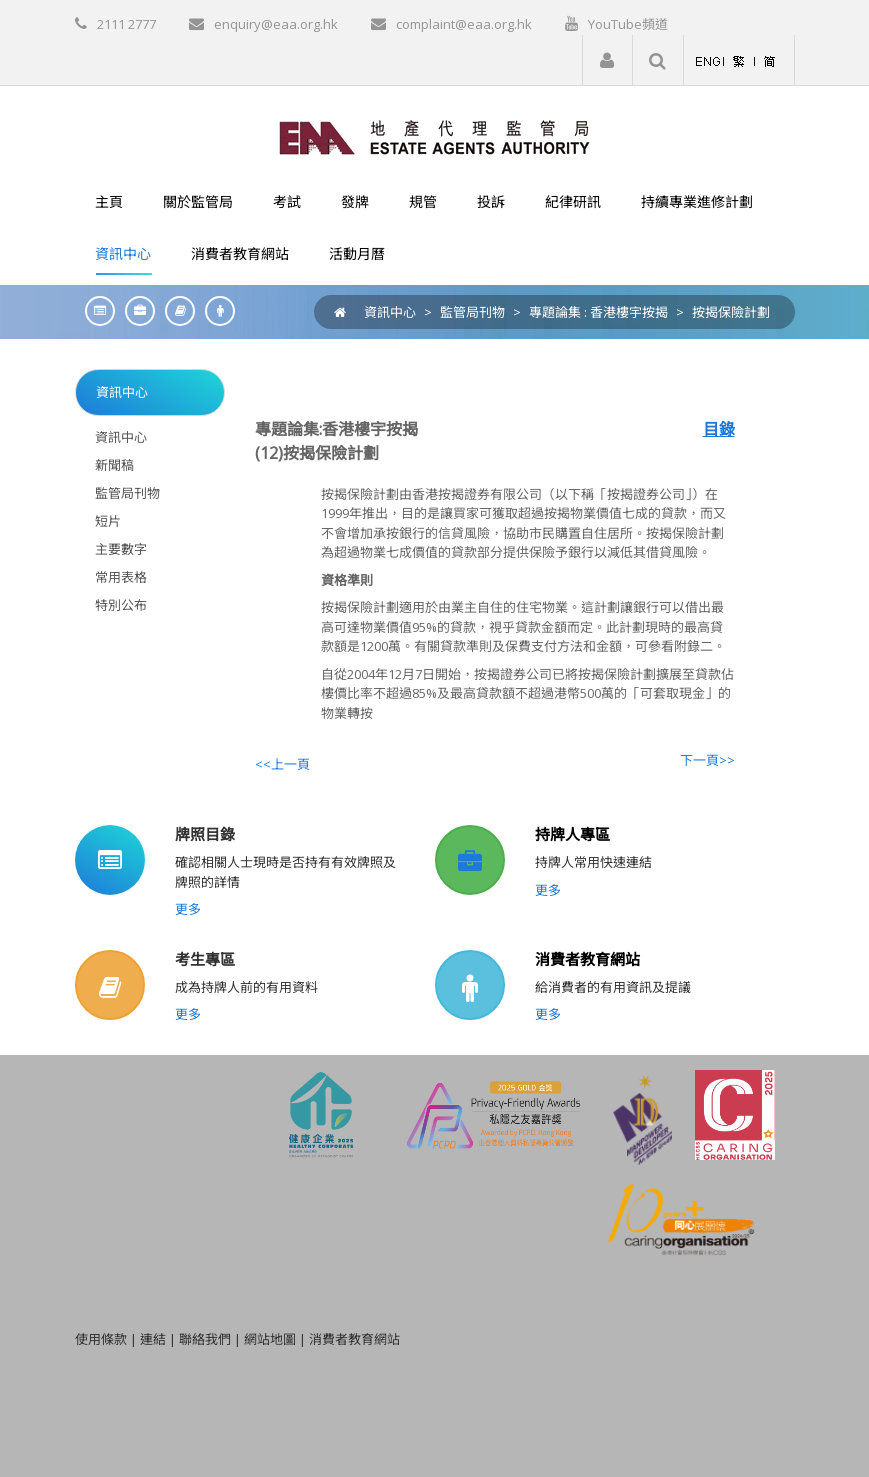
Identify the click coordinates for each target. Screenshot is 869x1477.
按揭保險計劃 (731, 312)
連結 (153, 1339)
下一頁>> (707, 760)
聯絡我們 (205, 1339)
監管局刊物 (472, 312)
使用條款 (101, 1339)
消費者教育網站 (587, 959)
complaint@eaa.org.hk (464, 24)
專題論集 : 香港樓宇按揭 (598, 312)
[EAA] (434, 136)
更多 (188, 909)
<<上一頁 (282, 764)
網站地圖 (270, 1339)
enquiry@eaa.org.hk (276, 24)
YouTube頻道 (628, 24)
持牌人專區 (572, 834)
